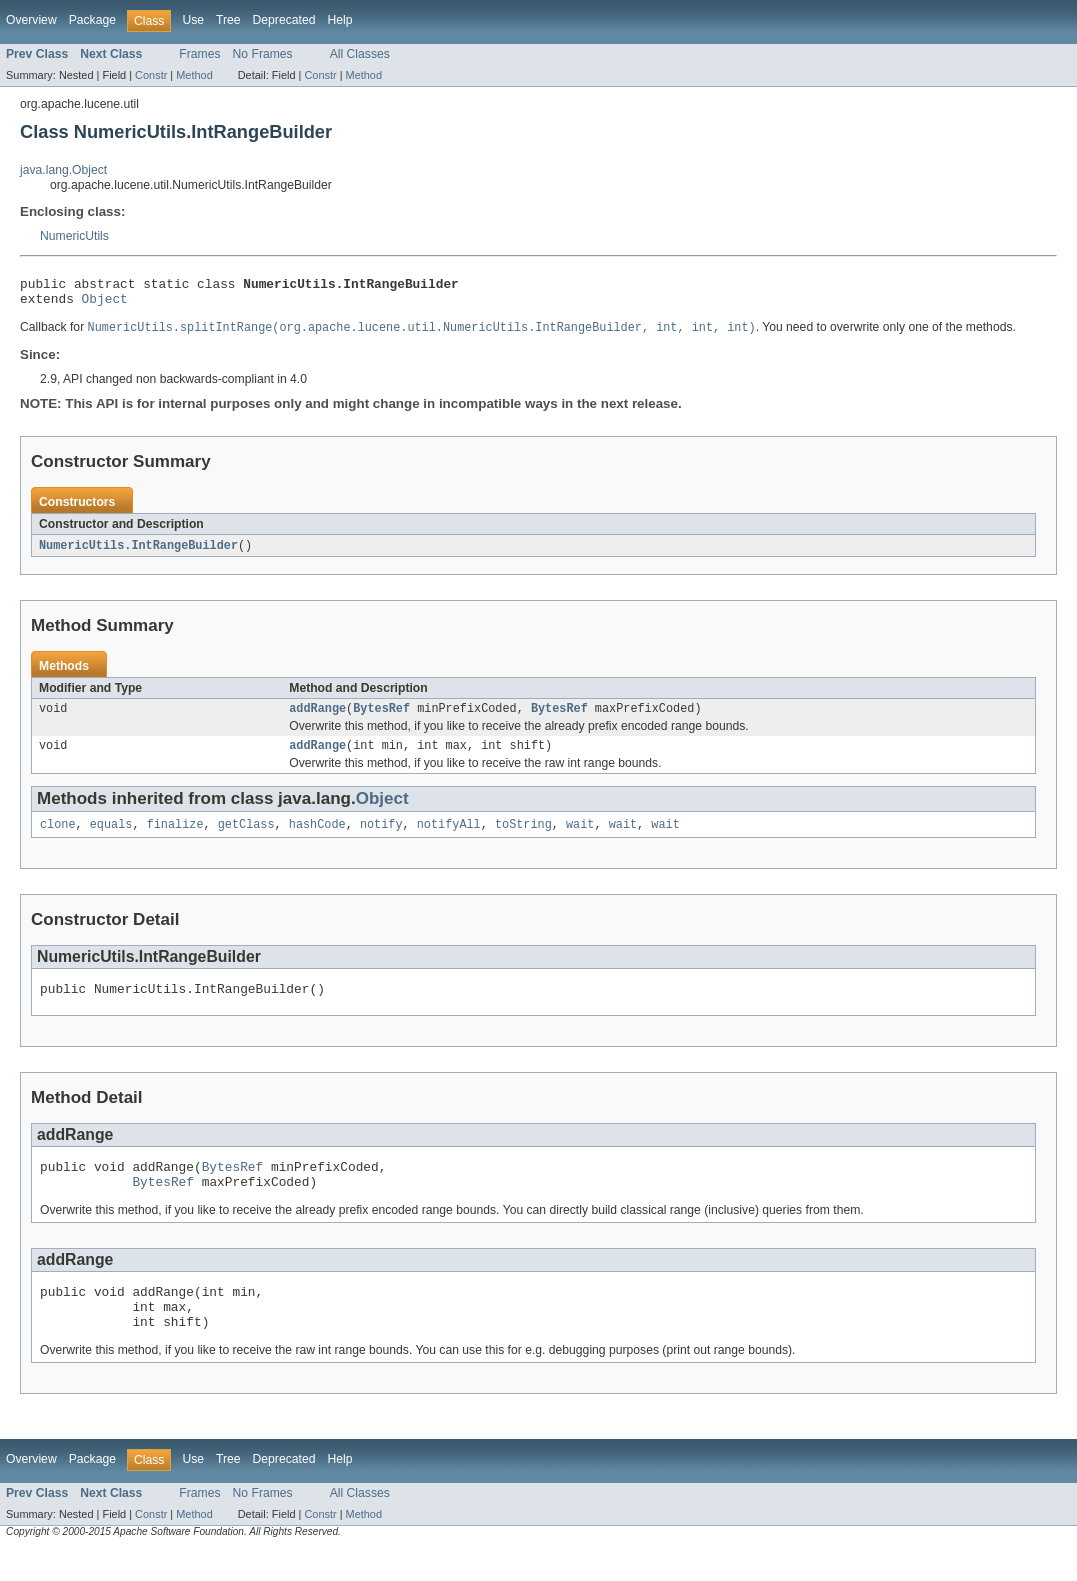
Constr (151, 75)
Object (105, 304)
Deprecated (284, 20)
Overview (31, 20)
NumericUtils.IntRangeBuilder (138, 553)
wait (580, 838)
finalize (175, 838)
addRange (317, 718)
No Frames (263, 54)
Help (339, 20)
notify (381, 838)
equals (111, 838)
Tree (228, 20)
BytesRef (381, 718)
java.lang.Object (63, 170)
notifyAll (449, 838)
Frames (199, 54)
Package (92, 20)
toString (523, 838)
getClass (246, 838)
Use (193, 20)
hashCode (317, 838)
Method (194, 75)
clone (58, 838)
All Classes (360, 54)
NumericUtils (74, 236)
